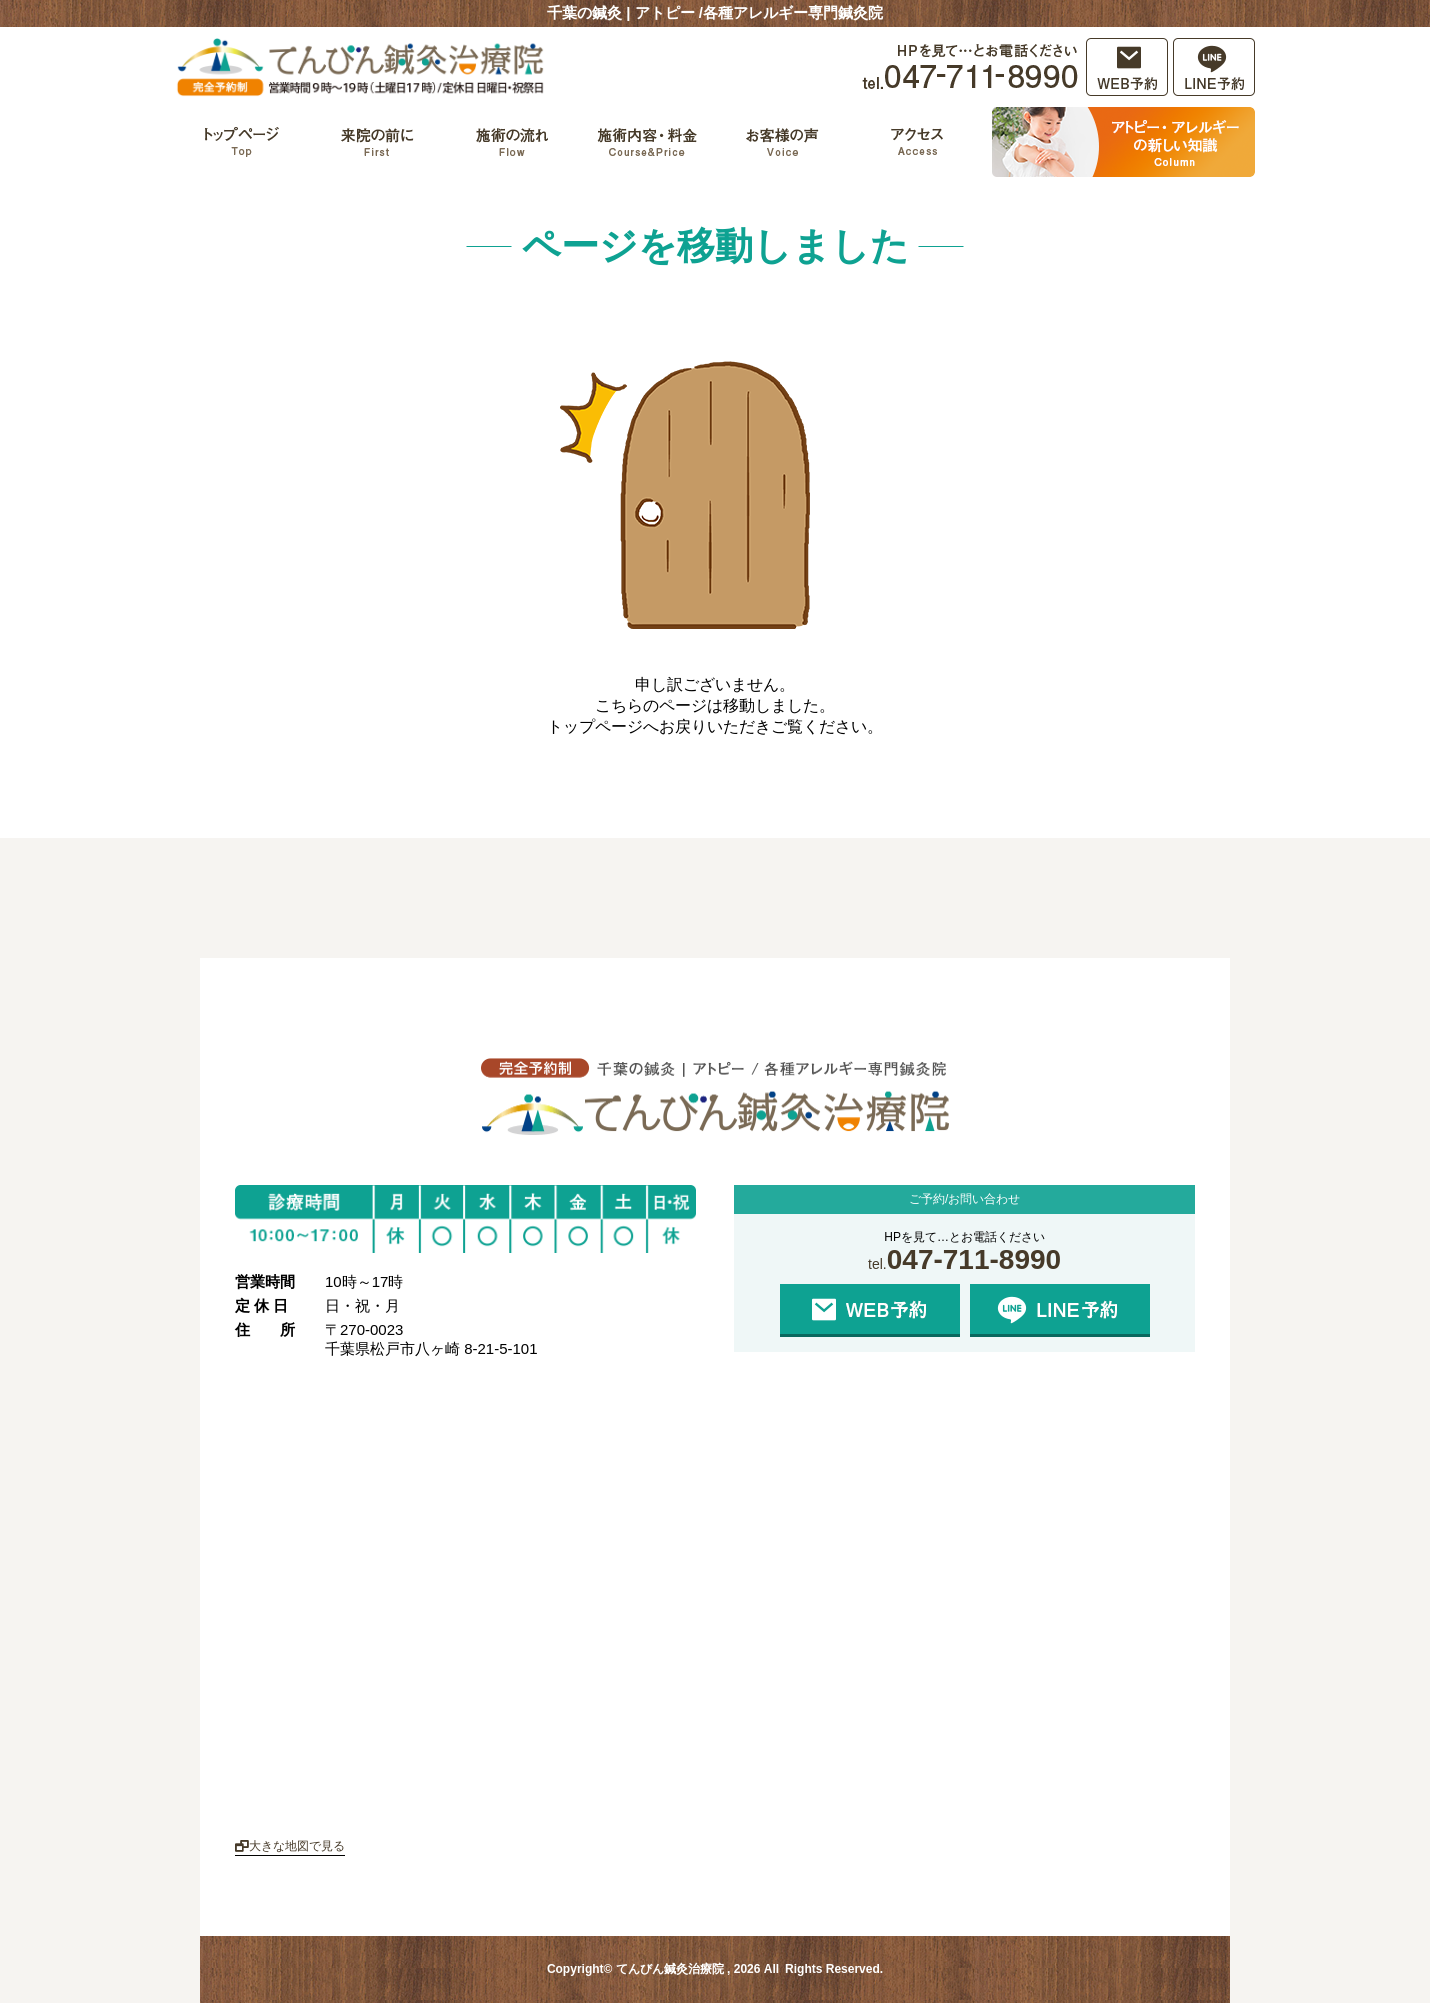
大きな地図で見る (290, 1846)
